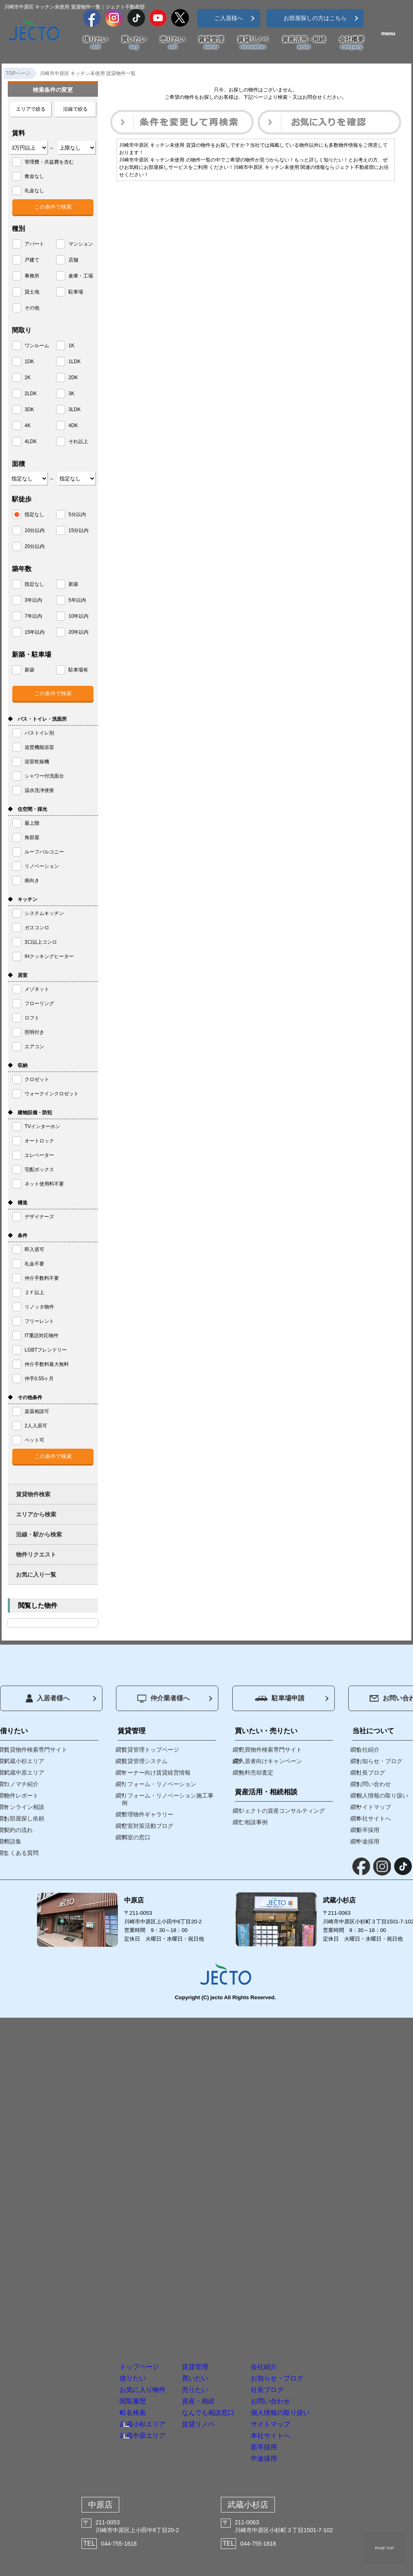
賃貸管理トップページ (150, 1749)
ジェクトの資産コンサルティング (282, 1810)
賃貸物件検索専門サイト (35, 1749)
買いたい (134, 43)
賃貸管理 (211, 43)
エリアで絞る (30, 109)
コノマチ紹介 (21, 1784)
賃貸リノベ (253, 43)
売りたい (172, 43)
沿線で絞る (75, 109)
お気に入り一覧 (36, 1574)
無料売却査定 (256, 1772)
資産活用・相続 (303, 43)
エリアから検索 (36, 1514)
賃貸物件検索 (33, 1494)
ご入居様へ (228, 18)
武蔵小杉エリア (24, 1761)
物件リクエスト (36, 1554)
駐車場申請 (279, 1698)
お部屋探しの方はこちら (315, 18)
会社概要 (351, 43)
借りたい (95, 43)
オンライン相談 (24, 1807)
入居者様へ (48, 1698)
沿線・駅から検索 (39, 1534)
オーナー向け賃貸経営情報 (156, 1772)
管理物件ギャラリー (147, 1814)
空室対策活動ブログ (147, 1826)
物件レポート (21, 1795)
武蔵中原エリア (24, 1772)
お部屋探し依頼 (24, 1818)
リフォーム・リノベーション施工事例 (167, 1799)
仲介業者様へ (163, 1698)
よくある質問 (21, 1853)
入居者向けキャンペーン (270, 1761)
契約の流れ (18, 1830)
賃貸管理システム (145, 1761)
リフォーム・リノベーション (159, 1784)
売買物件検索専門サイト (270, 1749)
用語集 (12, 1841)
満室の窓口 (136, 1837)
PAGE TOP (384, 2548)
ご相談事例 (253, 1822)
